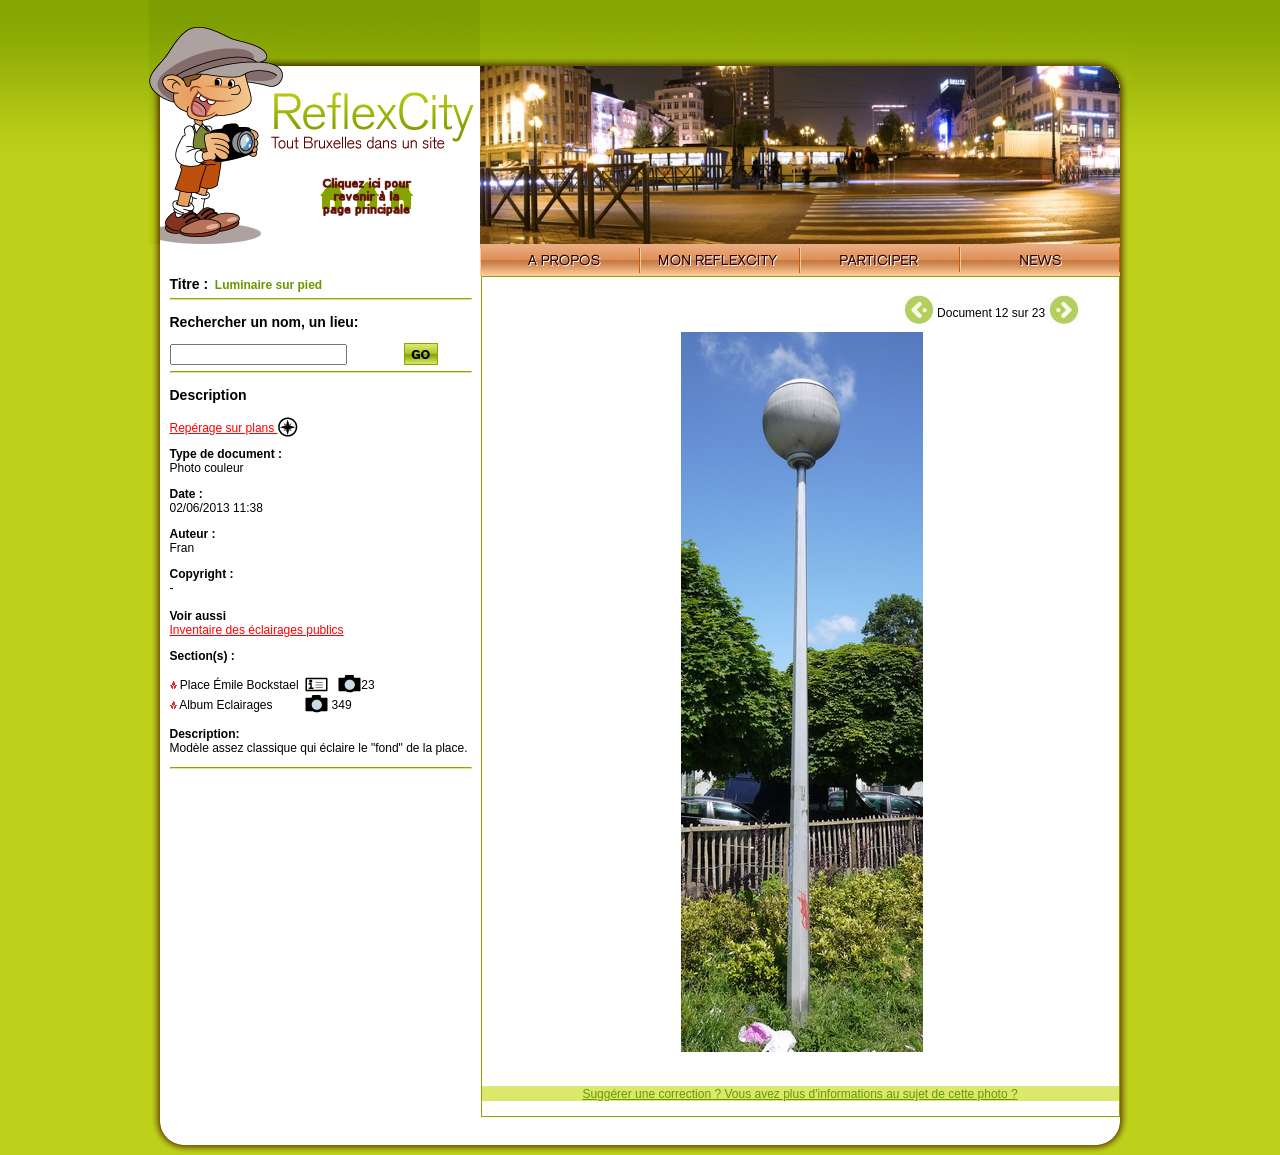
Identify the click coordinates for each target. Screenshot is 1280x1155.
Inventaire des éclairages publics (257, 630)
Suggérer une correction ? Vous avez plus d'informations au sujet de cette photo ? (799, 1094)
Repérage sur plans (234, 428)
